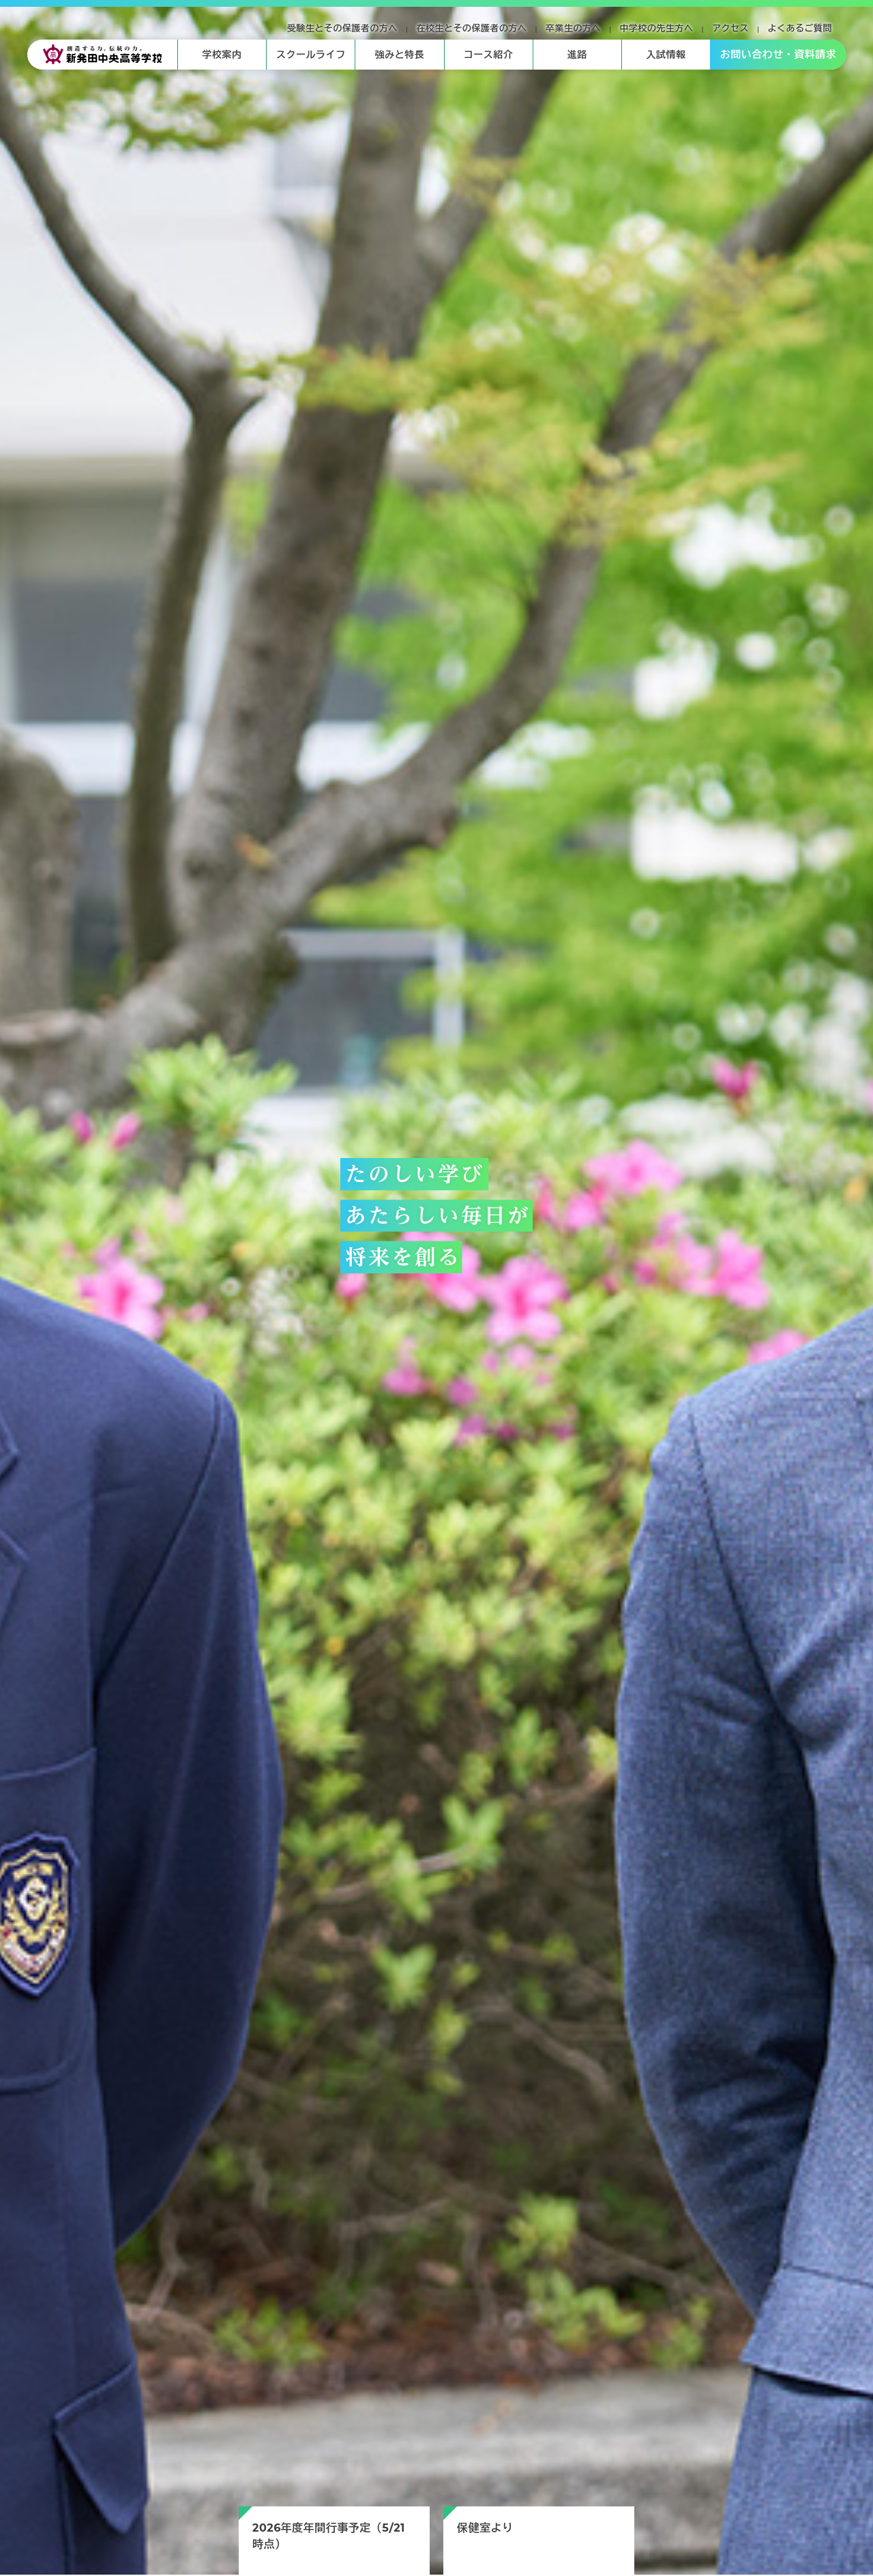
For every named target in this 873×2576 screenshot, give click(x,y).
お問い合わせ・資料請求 (778, 54)
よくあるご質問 (800, 28)
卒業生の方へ (573, 28)
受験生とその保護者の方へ (342, 28)
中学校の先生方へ (657, 28)
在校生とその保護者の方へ (472, 28)
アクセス (730, 28)
